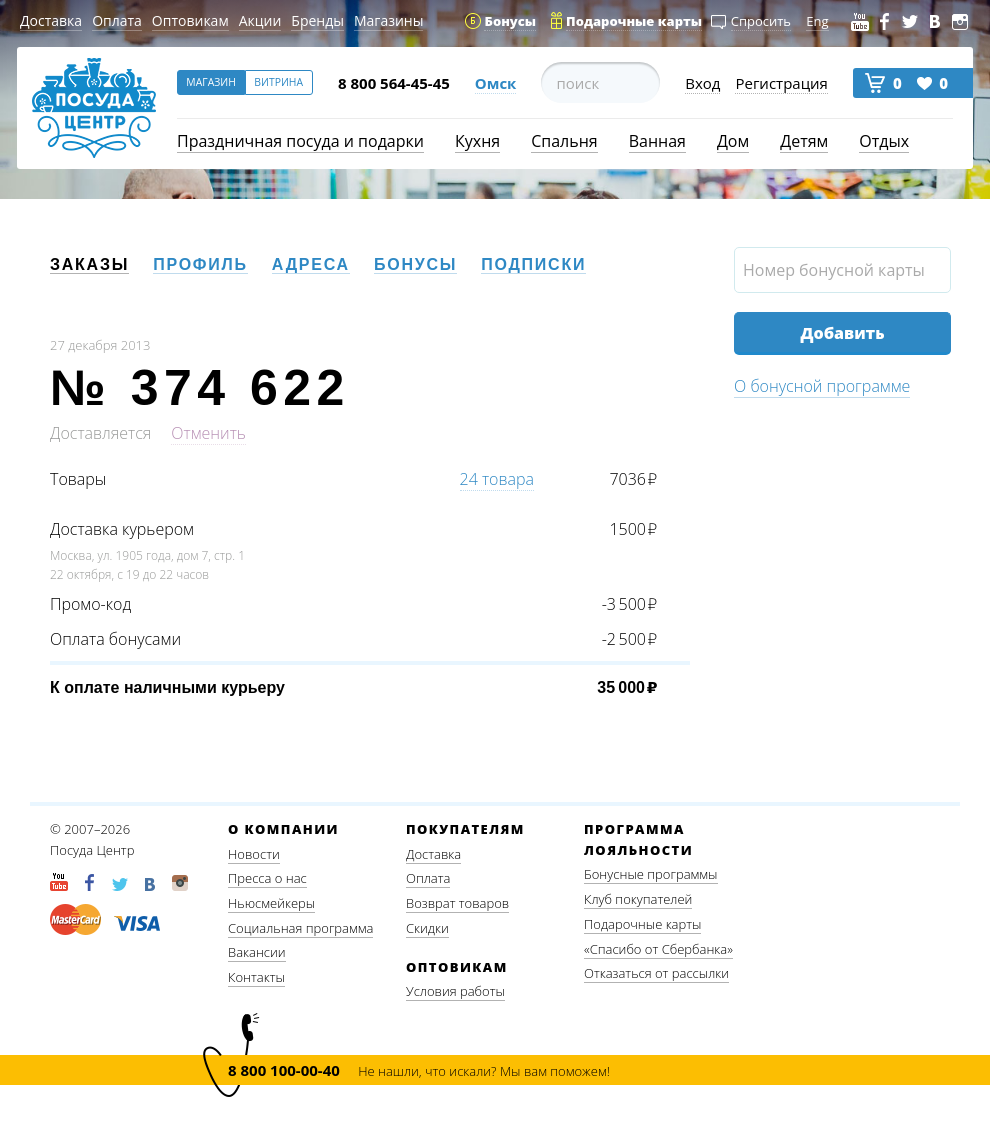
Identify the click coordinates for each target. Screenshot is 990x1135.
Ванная (657, 141)
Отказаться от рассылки (656, 973)
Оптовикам (190, 20)
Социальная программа (300, 928)
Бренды (317, 20)
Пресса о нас (267, 878)
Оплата (117, 20)
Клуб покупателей (638, 899)
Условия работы (455, 991)
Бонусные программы (651, 874)
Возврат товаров (457, 903)
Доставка (51, 20)
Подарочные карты (642, 924)
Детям (804, 141)
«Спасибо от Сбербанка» (658, 949)
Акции (260, 20)
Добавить (842, 333)
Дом (733, 141)
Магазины (388, 20)
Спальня (564, 141)
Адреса (311, 264)
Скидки (427, 928)
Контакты (256, 977)
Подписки (533, 264)
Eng (817, 21)
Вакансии (257, 952)
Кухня (477, 141)
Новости (254, 854)
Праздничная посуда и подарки (300, 141)
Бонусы (415, 264)
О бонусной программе (822, 386)
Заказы (89, 264)
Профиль (200, 264)
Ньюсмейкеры (271, 903)
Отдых (884, 141)
